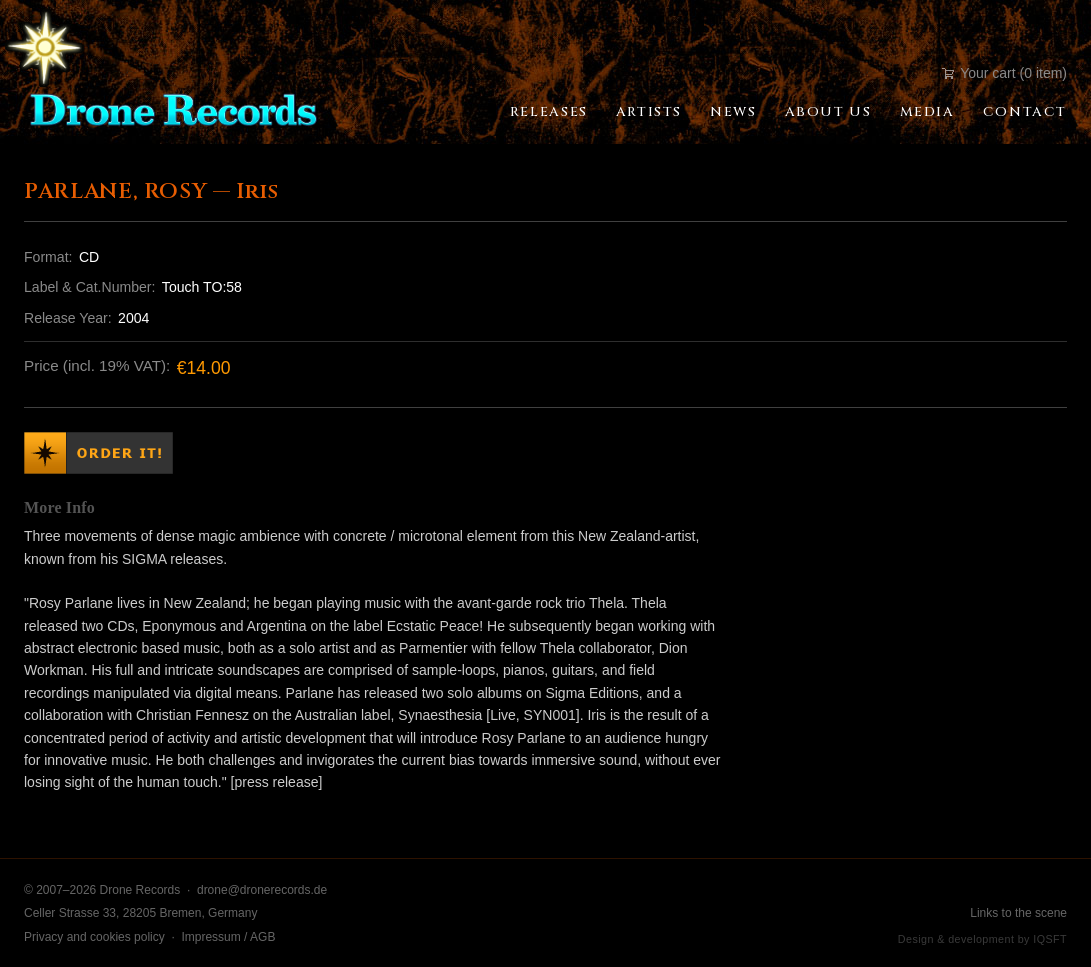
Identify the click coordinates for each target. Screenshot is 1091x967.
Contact (1025, 112)
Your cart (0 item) (1004, 73)
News (733, 112)
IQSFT (1050, 939)
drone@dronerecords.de (262, 890)
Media (927, 112)
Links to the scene (1018, 913)
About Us (828, 112)
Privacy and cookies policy (94, 937)
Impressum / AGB (228, 937)
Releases (549, 112)
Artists (649, 112)
